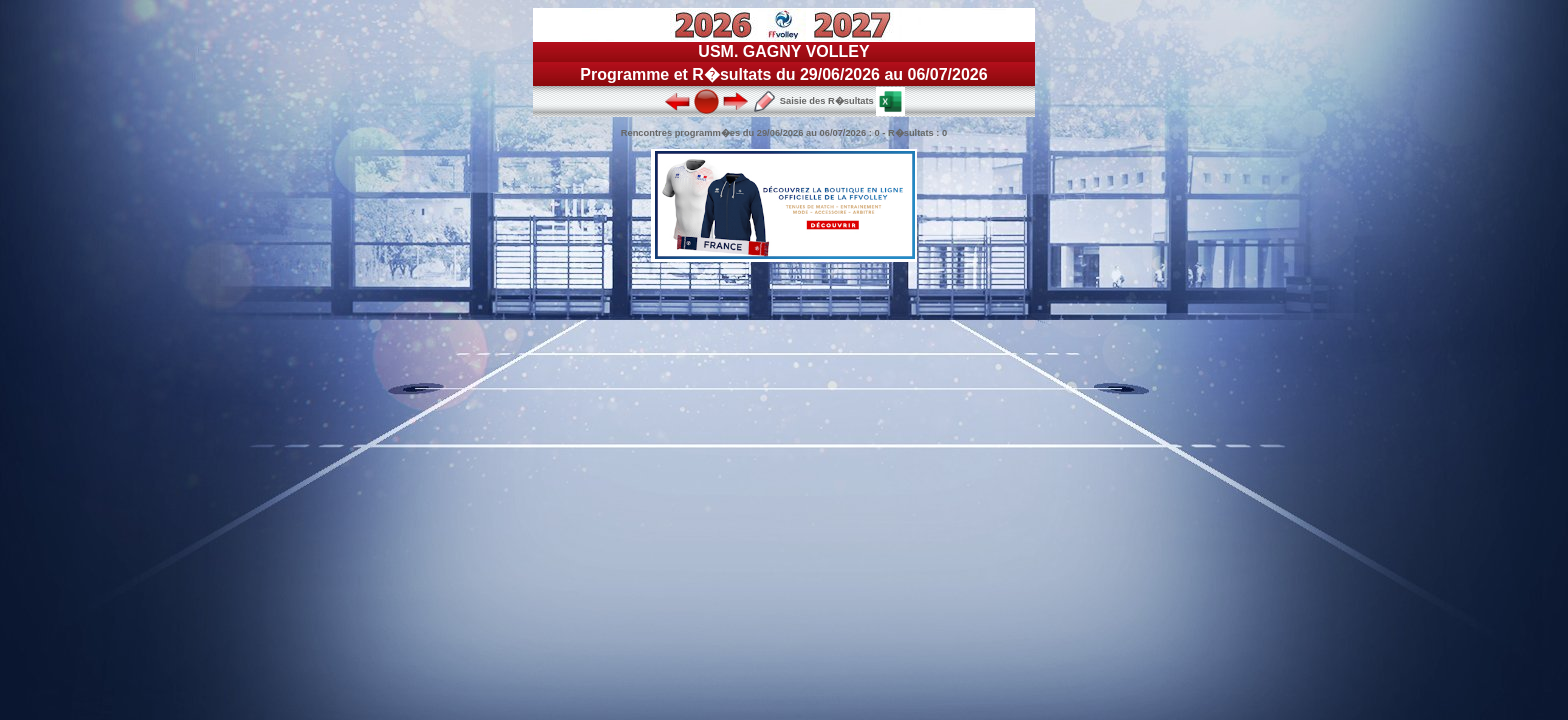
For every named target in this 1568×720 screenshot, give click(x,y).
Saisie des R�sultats (813, 101)
